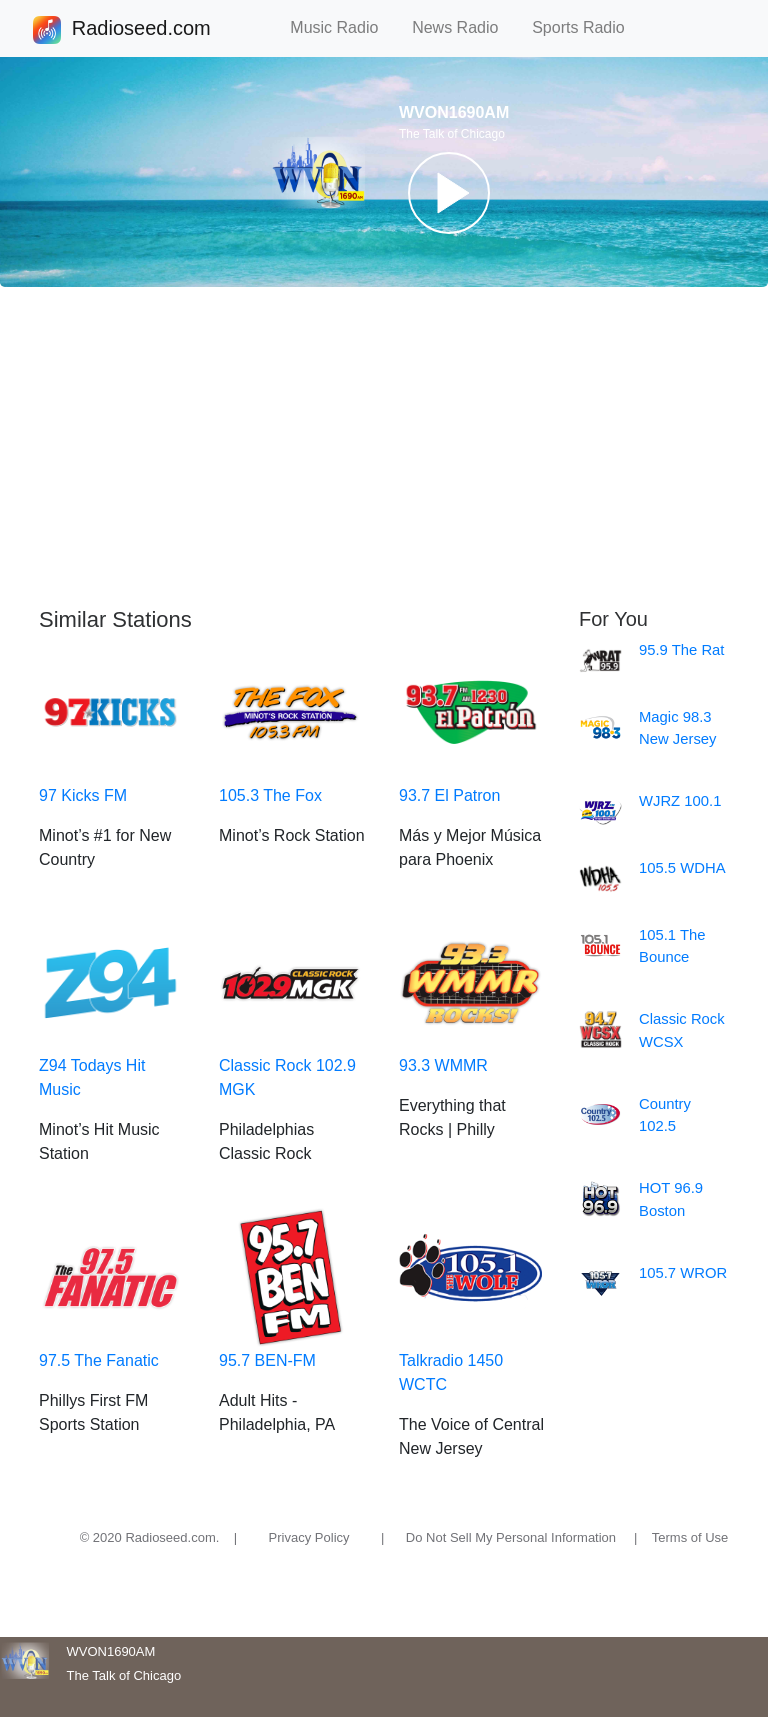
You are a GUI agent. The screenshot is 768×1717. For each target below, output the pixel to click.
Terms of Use (690, 1537)
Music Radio (343, 27)
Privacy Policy (309, 1537)
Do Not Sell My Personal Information (511, 1537)
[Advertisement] (384, 447)
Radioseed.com (141, 30)
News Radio (464, 27)
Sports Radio (587, 27)
